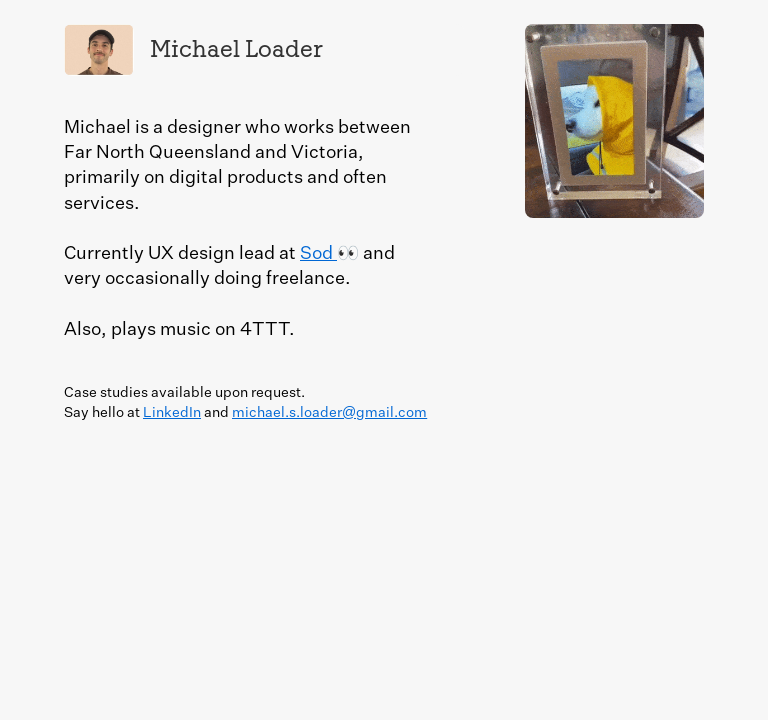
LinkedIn (172, 413)
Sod (318, 254)
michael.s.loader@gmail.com (329, 413)
